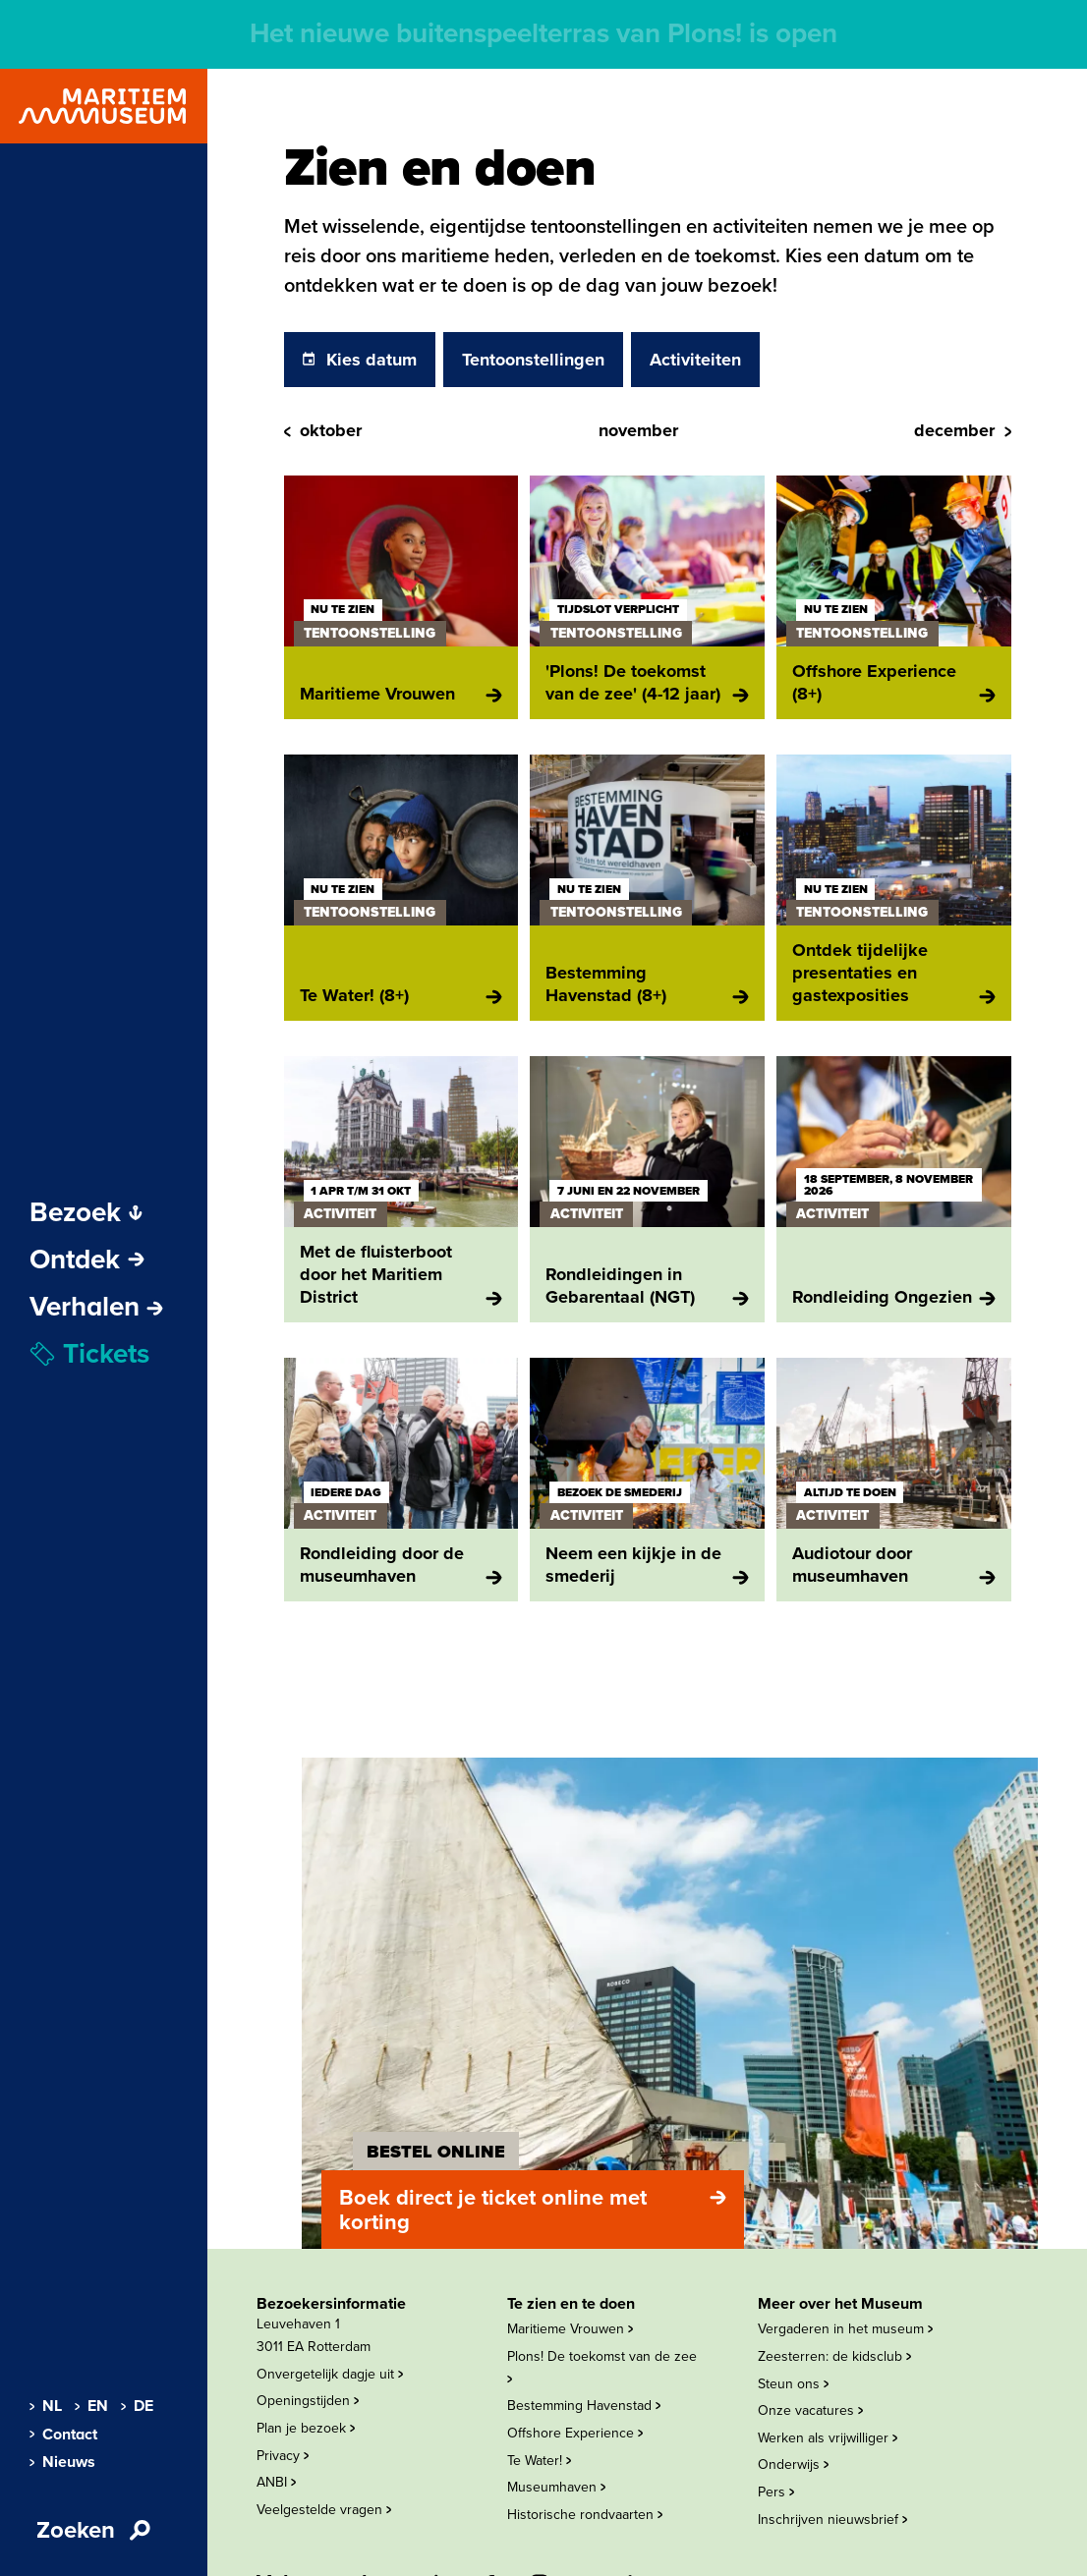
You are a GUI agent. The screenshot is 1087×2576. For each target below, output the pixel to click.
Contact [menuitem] (62, 2434)
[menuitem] (96, 1306)
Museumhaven (556, 2487)
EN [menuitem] (90, 2406)
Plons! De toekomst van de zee (602, 2365)
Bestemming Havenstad (583, 2405)
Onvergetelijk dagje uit (330, 2374)
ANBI (276, 2482)
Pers (776, 2492)
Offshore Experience (575, 2433)
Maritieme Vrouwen (570, 2329)
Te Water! (539, 2460)
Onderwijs (793, 2464)
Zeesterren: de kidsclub (834, 2356)
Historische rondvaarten (584, 2514)
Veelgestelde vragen (324, 2509)
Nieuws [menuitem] (61, 2462)
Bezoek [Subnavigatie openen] (86, 1212)
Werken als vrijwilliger (827, 2438)
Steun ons (793, 2384)
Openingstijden (308, 2400)
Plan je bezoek (306, 2428)
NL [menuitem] (45, 2406)
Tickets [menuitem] (89, 1354)
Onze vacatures (810, 2410)
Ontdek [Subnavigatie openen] (86, 1259)
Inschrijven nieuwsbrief (832, 2519)
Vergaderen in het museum (845, 2329)
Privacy (283, 2455)
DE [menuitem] (135, 2406)
